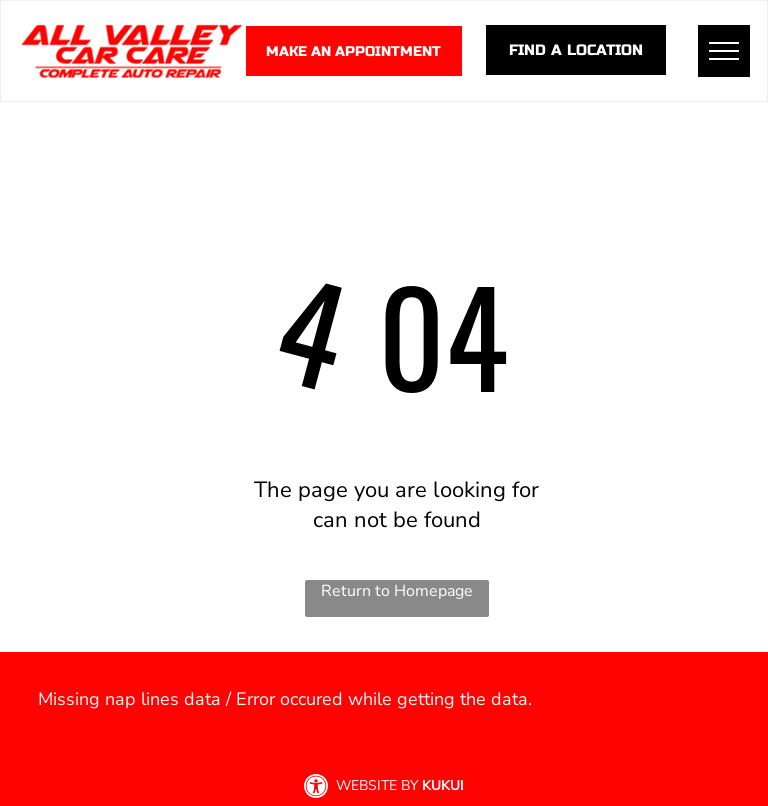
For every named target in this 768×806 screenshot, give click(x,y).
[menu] (724, 51)
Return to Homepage (397, 591)
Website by (377, 785)
